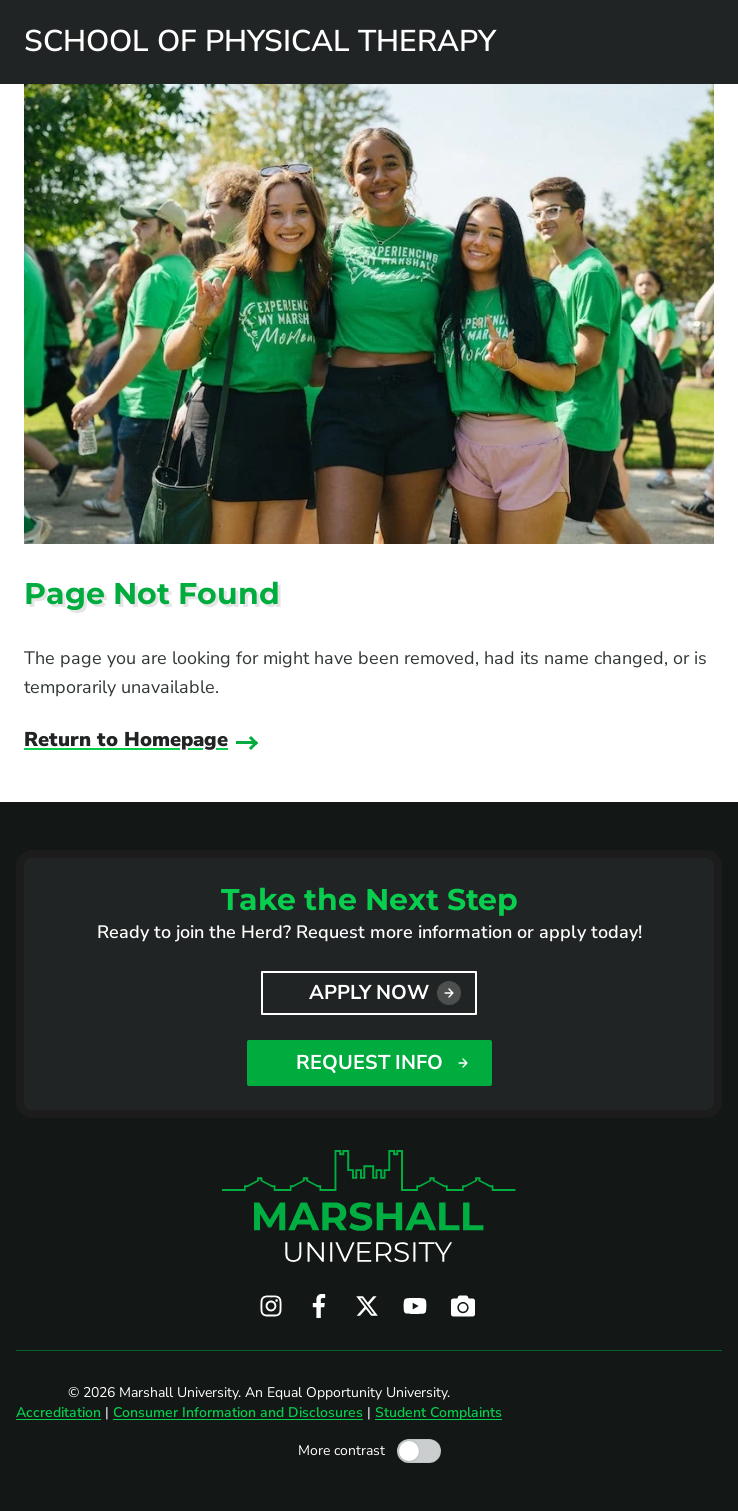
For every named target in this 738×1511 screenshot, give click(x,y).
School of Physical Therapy (260, 42)
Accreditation (58, 1412)
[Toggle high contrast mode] (419, 1451)
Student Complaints (438, 1412)
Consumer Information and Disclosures (238, 1412)
